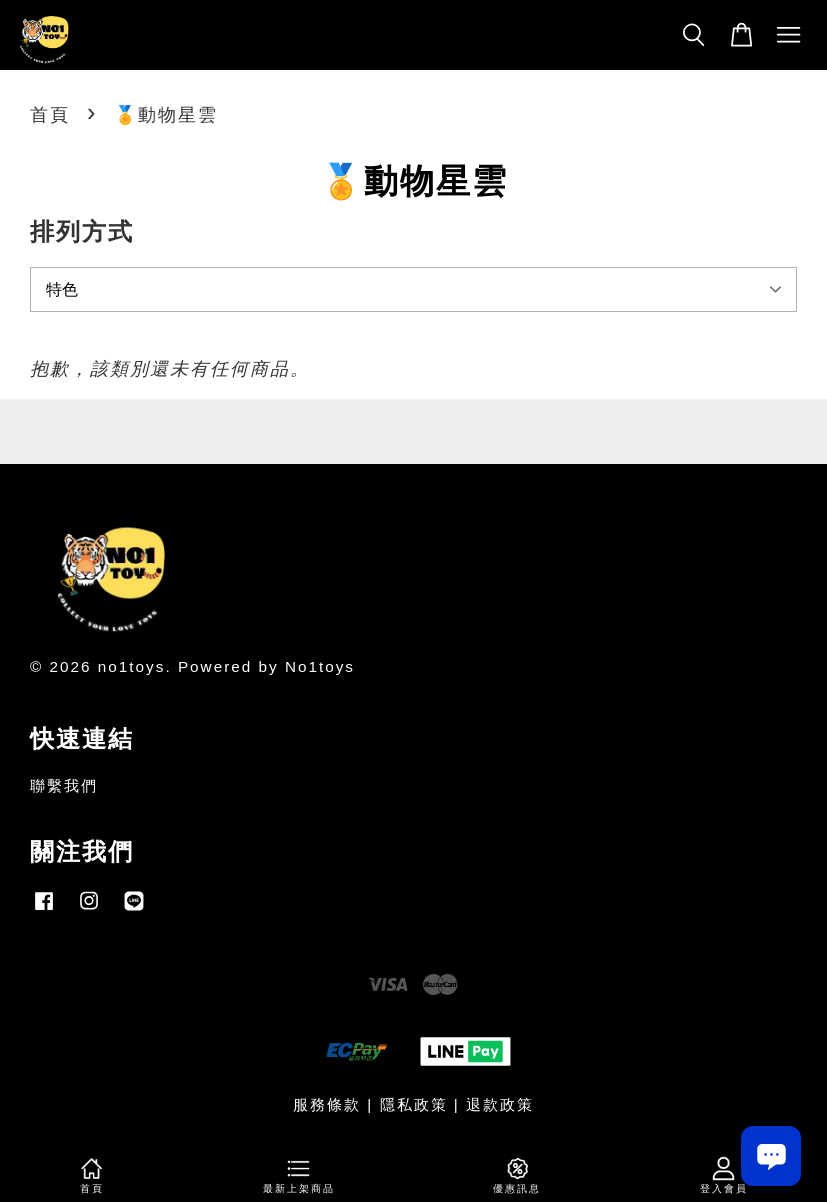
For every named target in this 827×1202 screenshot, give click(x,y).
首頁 (50, 115)
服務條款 (327, 1104)
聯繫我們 (64, 785)
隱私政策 (414, 1104)
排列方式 (82, 231)
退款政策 (500, 1104)
